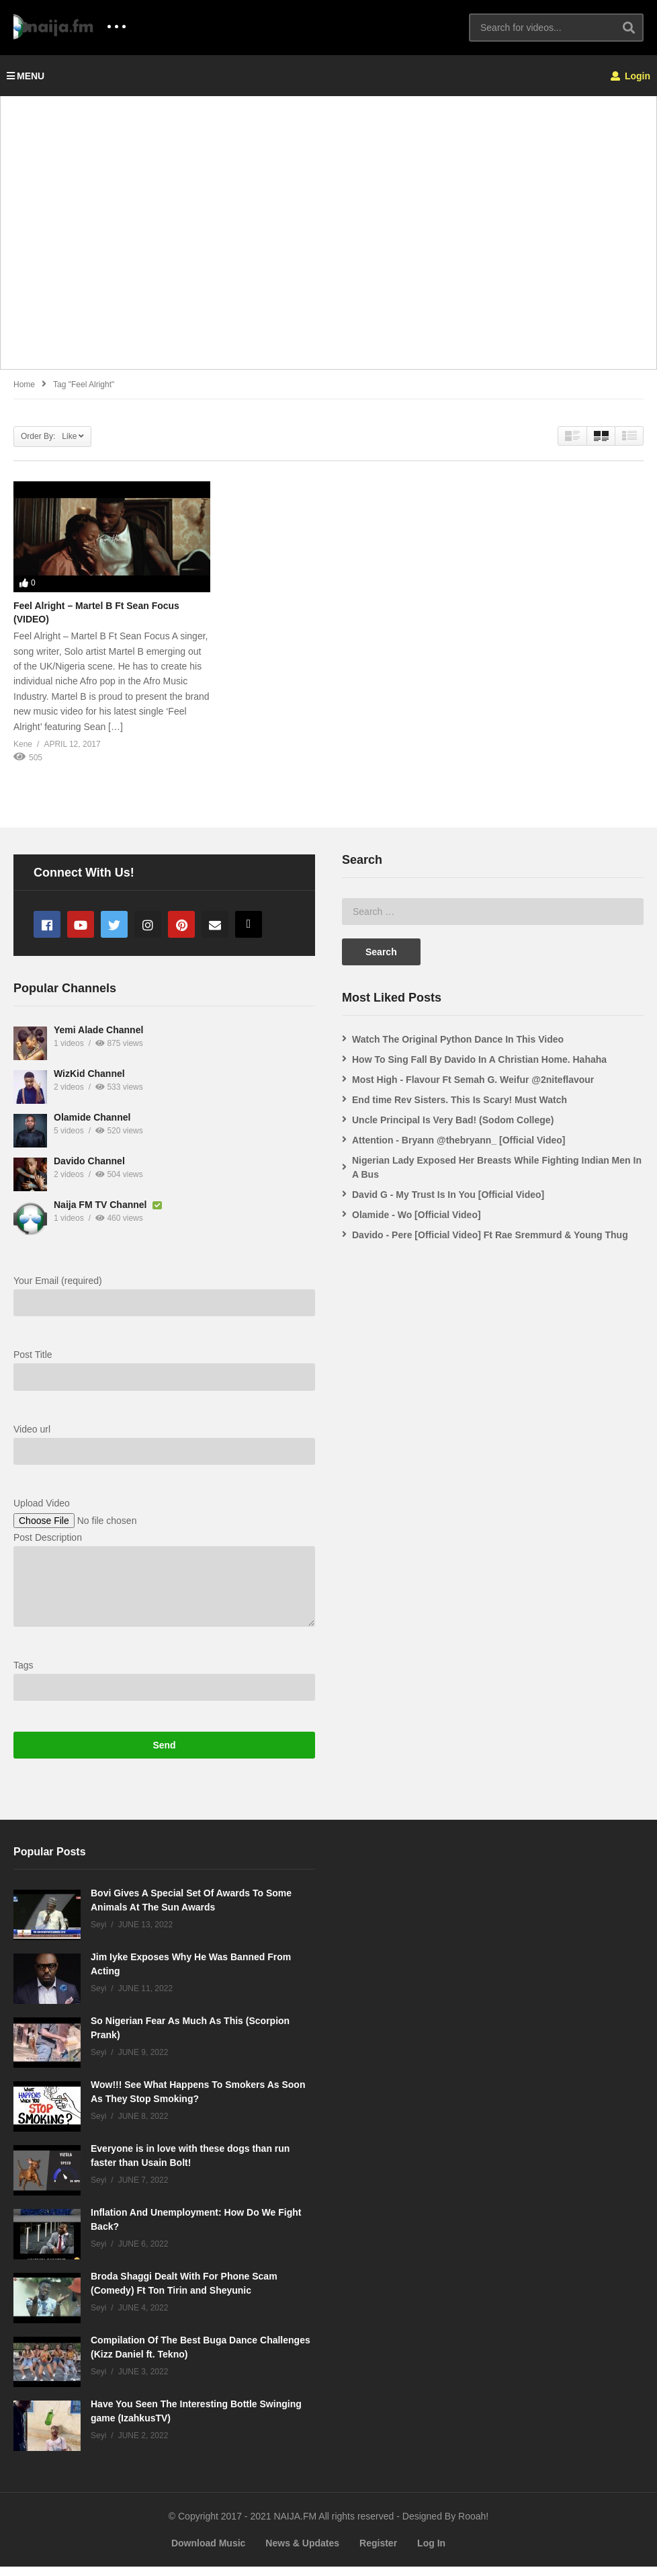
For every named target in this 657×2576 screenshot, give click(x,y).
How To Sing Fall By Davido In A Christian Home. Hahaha (479, 1059)
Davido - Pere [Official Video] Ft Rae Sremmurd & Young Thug (490, 1235)
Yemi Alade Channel (98, 1039)
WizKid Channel (89, 1083)
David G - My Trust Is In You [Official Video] (448, 1194)
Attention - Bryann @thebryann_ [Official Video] (459, 1140)
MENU (25, 76)
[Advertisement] (328, 240)
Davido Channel (89, 1170)
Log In (431, 2552)
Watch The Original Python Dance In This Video (458, 1039)
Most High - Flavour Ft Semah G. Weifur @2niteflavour (473, 1079)
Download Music (208, 2552)
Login (630, 76)
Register (378, 2552)
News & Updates (302, 2552)
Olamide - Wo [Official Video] (416, 1214)
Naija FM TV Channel (101, 1214)
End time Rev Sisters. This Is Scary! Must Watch (459, 1099)
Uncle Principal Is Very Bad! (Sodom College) (453, 1120)
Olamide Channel (92, 1126)
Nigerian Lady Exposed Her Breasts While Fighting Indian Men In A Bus (497, 1167)
